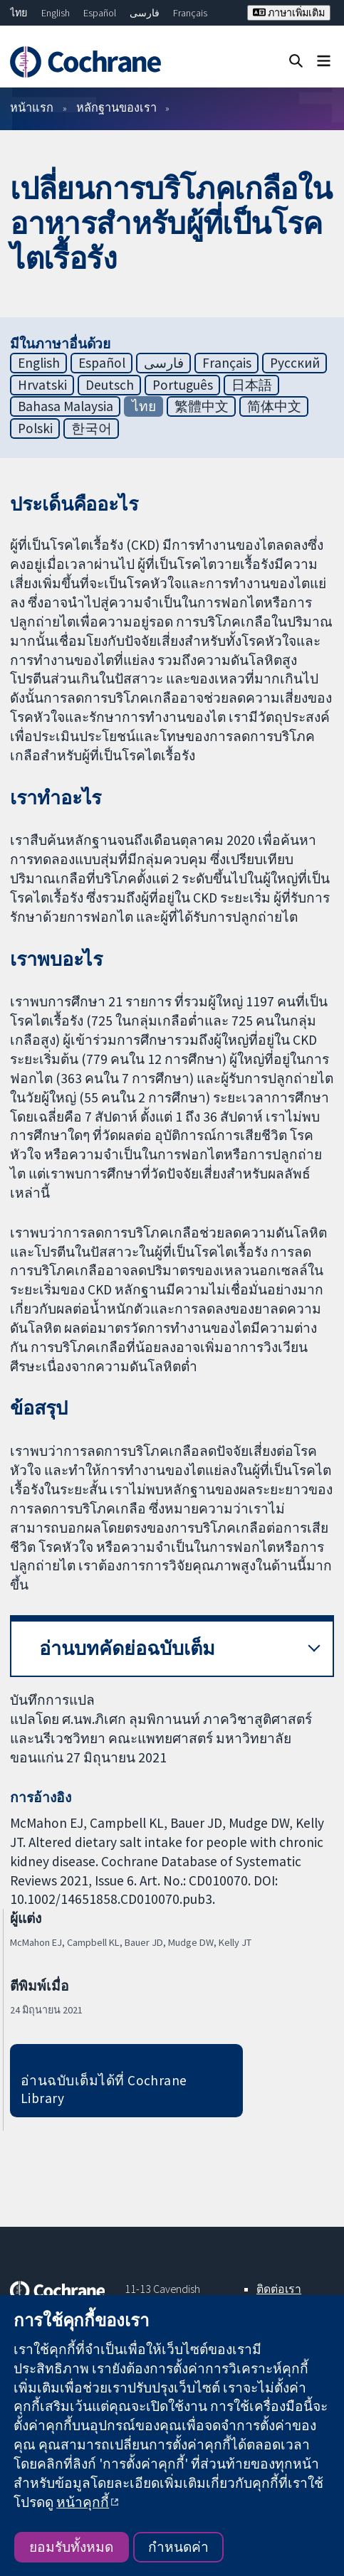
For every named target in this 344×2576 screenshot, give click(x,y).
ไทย (18, 12)
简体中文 (274, 406)
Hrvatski (42, 384)
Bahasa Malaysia (65, 406)
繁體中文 (201, 406)
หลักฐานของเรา (116, 107)
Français (190, 12)
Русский (295, 362)
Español (99, 12)
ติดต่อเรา (278, 2289)
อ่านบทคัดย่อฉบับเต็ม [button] (127, 1648)
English (55, 12)
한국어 (91, 428)
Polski (35, 428)
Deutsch (109, 384)
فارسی (145, 12)
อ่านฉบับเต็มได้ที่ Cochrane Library (104, 2089)
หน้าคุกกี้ (82, 2502)
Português (182, 384)
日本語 (251, 384)
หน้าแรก (31, 107)
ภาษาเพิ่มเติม (289, 12)
